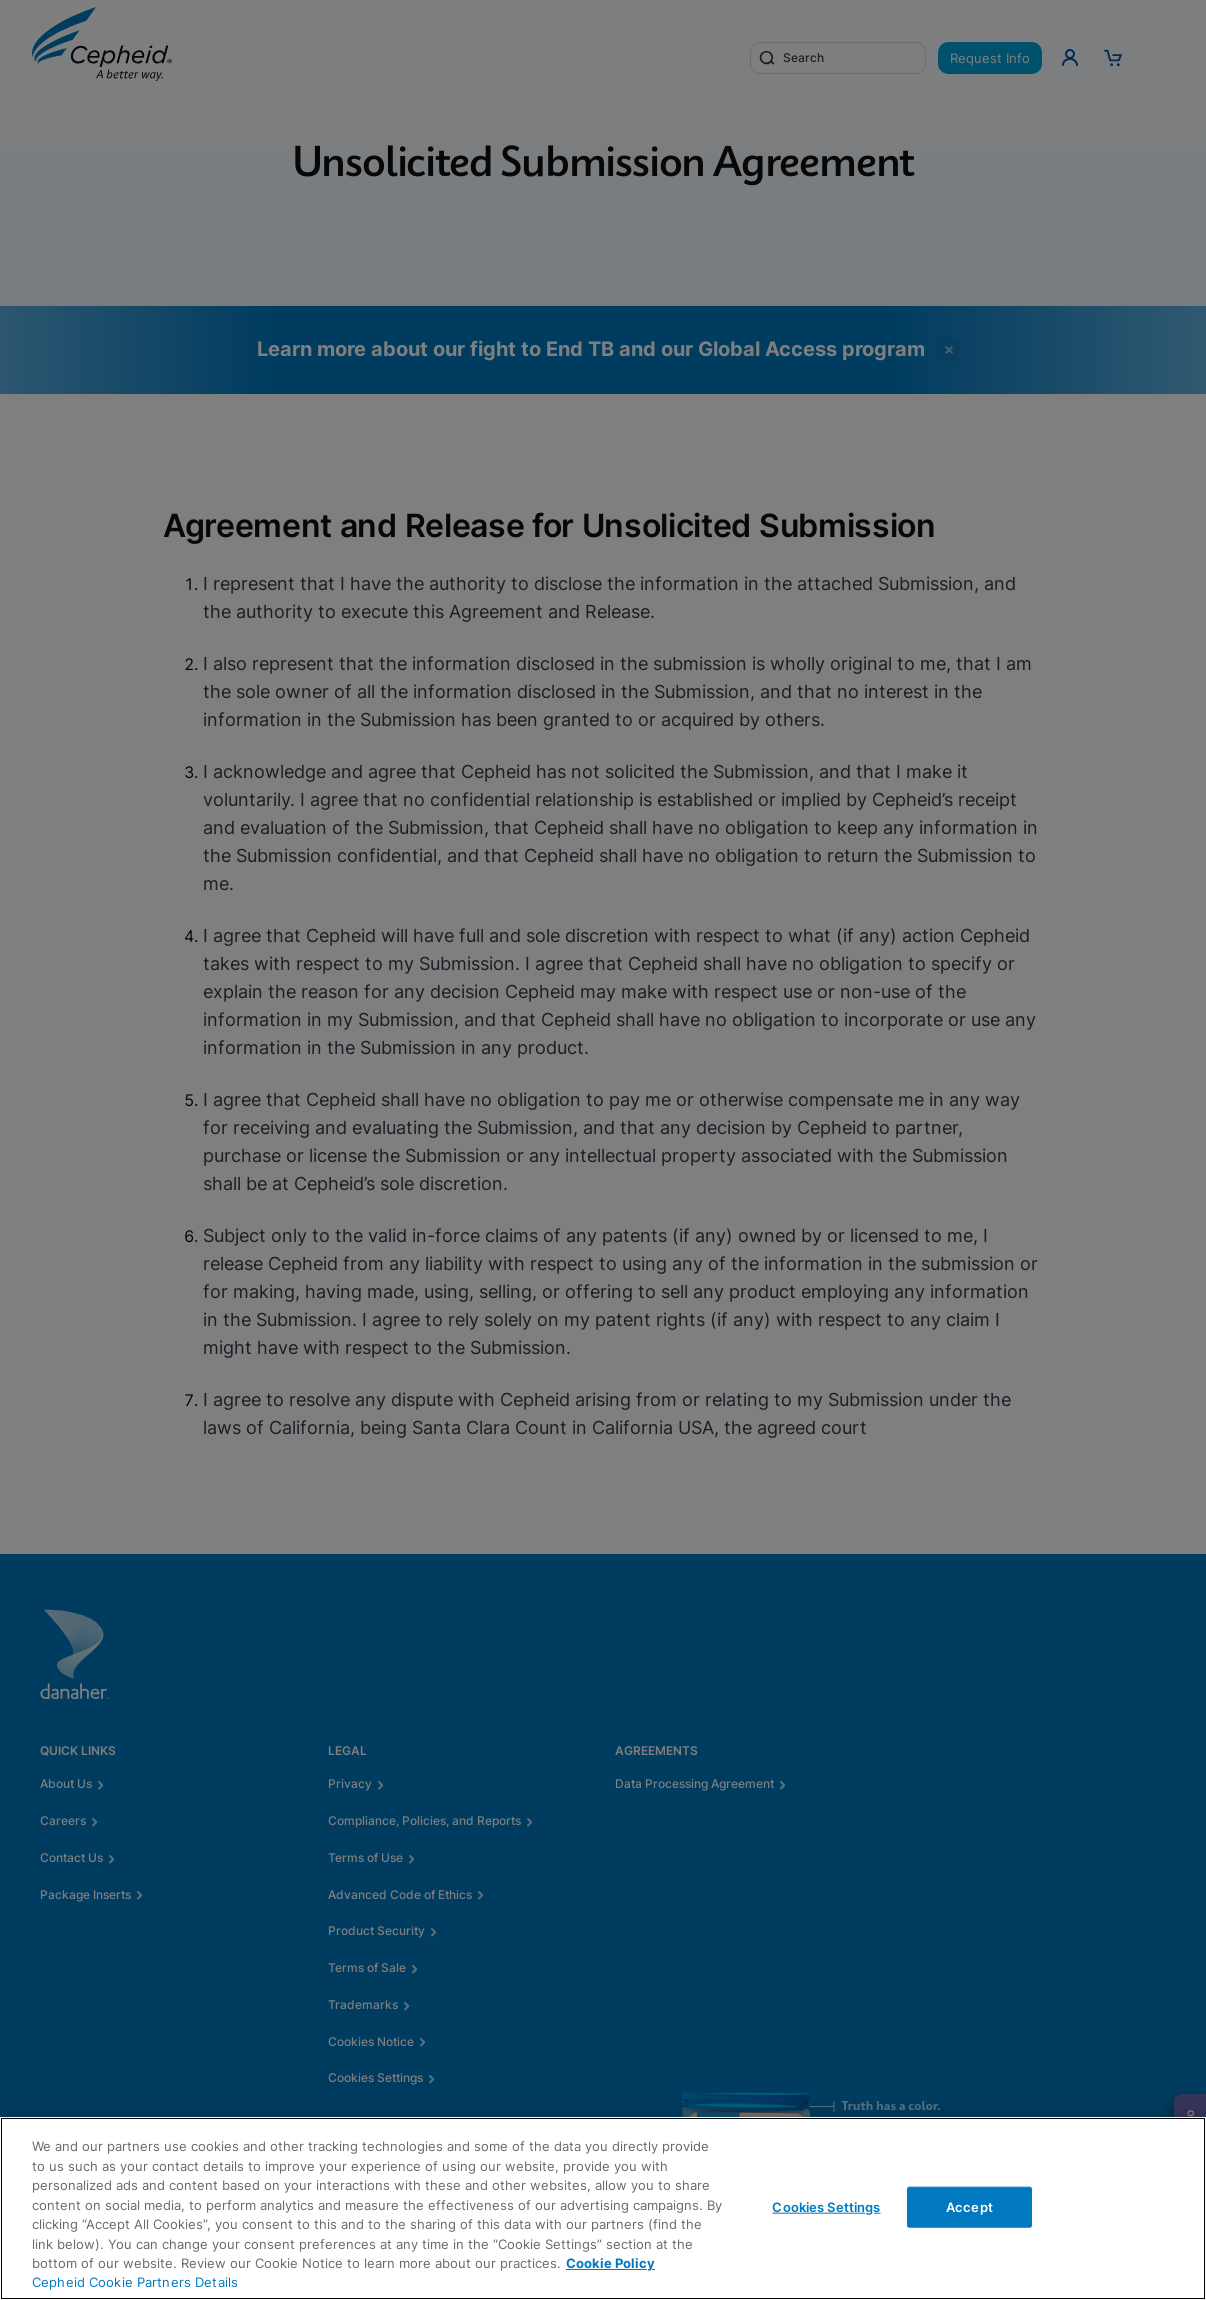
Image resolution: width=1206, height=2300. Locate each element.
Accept (969, 2206)
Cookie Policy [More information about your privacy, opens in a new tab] (610, 2263)
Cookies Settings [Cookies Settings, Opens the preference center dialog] (826, 2206)
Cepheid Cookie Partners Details (135, 2282)
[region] (603, 2208)
